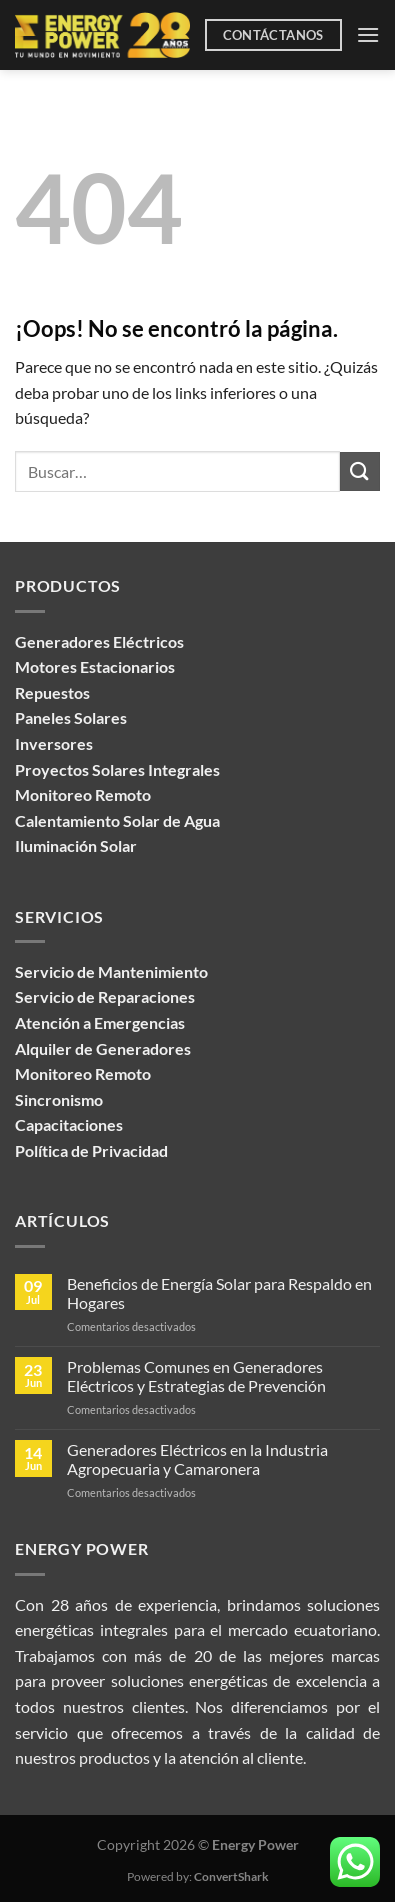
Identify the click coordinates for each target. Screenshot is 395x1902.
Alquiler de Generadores (103, 1048)
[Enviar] (360, 471)
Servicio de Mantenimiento (111, 971)
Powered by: (198, 1876)
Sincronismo (59, 1099)
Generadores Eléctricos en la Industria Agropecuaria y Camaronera (197, 1459)
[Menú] (368, 34)
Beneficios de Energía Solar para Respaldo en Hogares (219, 1293)
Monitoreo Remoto (83, 1073)
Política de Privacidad (91, 1150)
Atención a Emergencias (100, 1022)
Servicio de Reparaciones (105, 996)
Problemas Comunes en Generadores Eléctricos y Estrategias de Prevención (196, 1376)
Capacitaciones (69, 1124)
